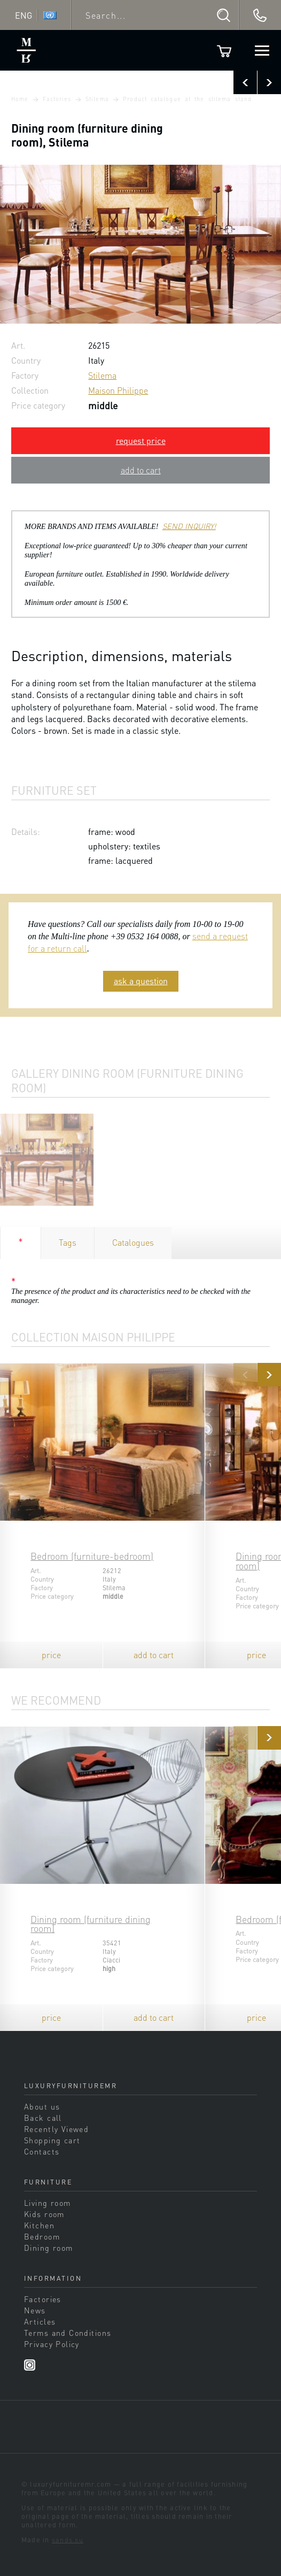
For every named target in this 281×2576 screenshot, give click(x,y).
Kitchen (39, 2225)
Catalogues (133, 1242)
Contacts (41, 2151)
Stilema (96, 99)
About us (42, 2106)
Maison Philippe (118, 390)
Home (19, 99)
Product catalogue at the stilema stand (187, 99)
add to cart (141, 470)
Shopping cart (52, 2140)
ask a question (141, 980)
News (35, 2310)
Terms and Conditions (67, 2332)
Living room (47, 2202)
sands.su (67, 2539)
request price (141, 440)
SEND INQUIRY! (189, 526)
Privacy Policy (52, 2344)
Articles (40, 2321)
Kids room (44, 2214)
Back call (43, 2117)
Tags (67, 1242)
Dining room (48, 2247)
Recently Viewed (56, 2129)
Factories (57, 99)
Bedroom (42, 2236)
